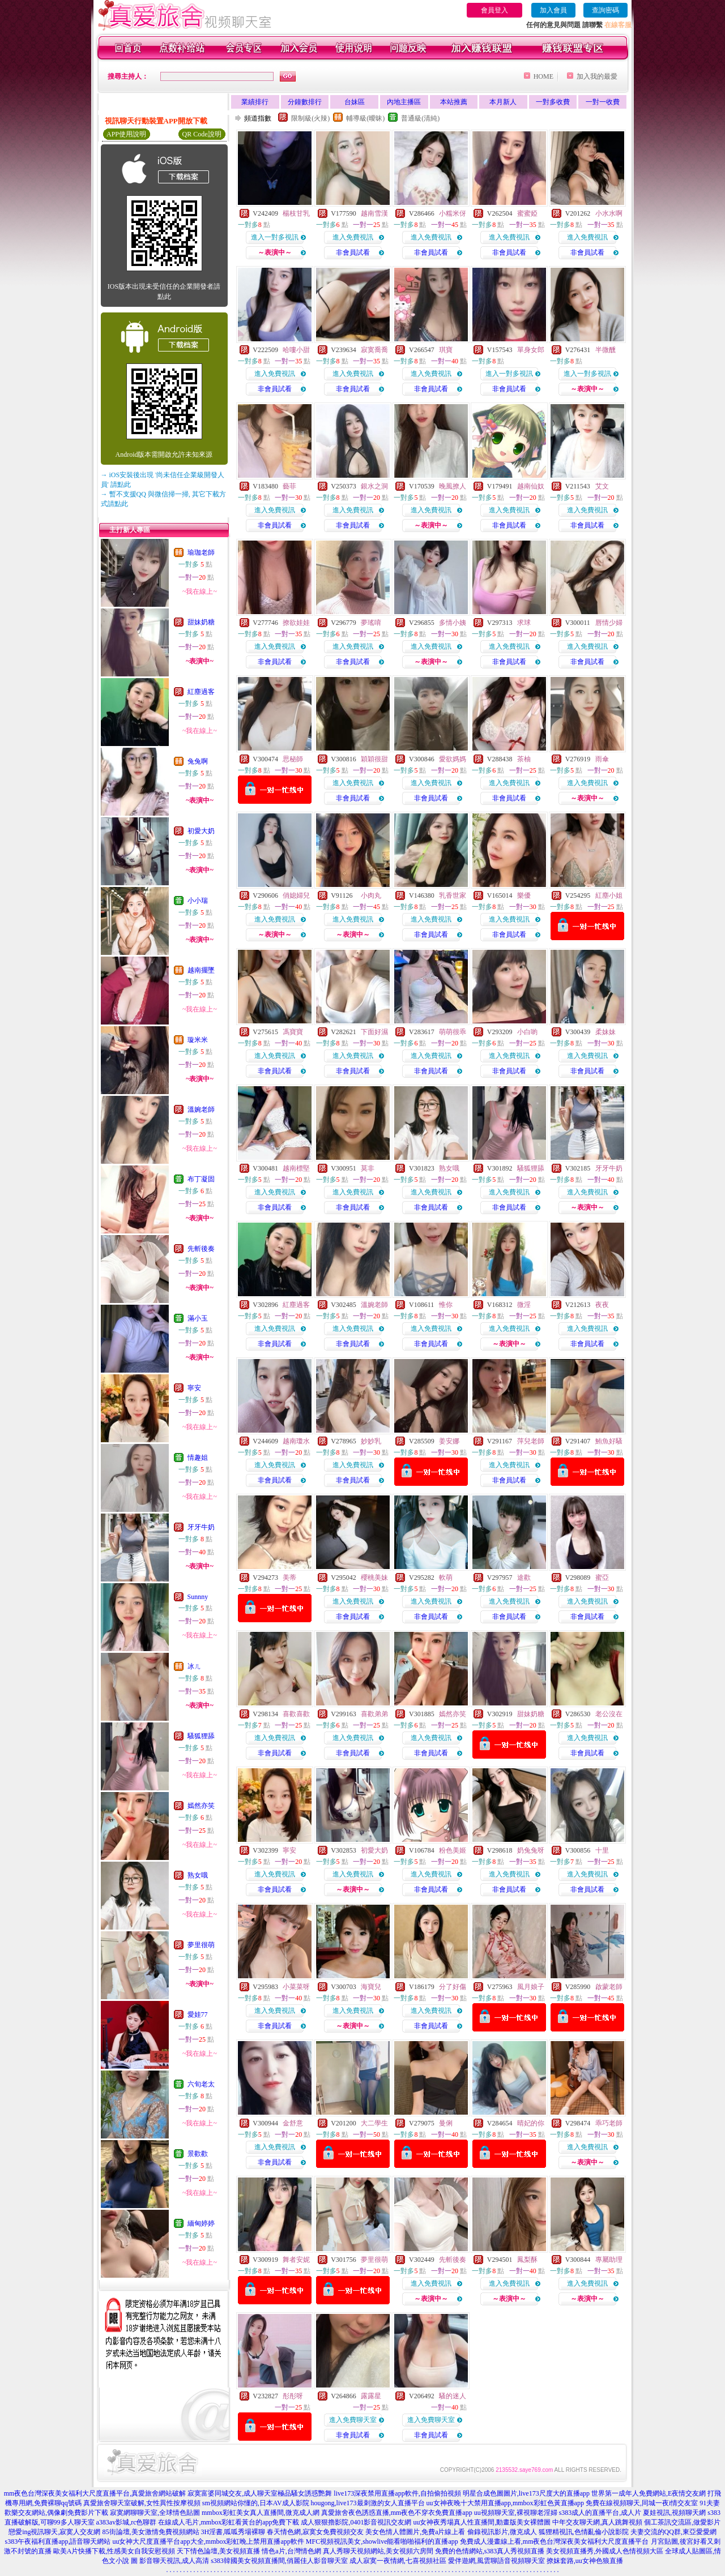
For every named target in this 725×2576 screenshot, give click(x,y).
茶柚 (524, 759)
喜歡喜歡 (296, 1714)
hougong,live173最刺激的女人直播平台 (368, 2503)
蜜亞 (602, 1577)
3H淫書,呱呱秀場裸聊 (233, 2532)
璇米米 (197, 1040)
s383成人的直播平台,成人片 (600, 2513)
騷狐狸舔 (201, 1736)
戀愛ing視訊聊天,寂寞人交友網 (54, 2532)
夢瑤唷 (371, 623)
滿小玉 (197, 1318)
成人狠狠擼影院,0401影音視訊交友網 (356, 2522)
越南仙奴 (530, 486)
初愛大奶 (201, 831)
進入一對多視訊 (274, 237)
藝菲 (289, 486)
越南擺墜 (201, 970)
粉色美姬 (452, 1850)
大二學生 (374, 2123)
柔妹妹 (605, 1032)
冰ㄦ (194, 1666)
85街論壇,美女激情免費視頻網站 (151, 2532)
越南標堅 (296, 1168)
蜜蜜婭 (527, 213)
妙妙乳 (371, 1441)
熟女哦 (197, 1875)
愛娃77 (197, 2014)
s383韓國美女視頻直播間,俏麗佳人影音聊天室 (279, 2561)
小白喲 (527, 1032)
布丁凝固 (201, 1179)
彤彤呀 (293, 2396)
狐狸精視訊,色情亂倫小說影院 (584, 2532)
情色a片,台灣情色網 (291, 2551)
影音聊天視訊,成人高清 (174, 2561)
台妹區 (354, 102)
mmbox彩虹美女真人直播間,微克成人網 (260, 2513)
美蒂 (289, 1577)
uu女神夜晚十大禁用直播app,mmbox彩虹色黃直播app (505, 2503)
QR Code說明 (201, 134)
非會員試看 (353, 252)
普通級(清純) (420, 118)
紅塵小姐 (608, 895)
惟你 (446, 1305)
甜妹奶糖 (201, 622)
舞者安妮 (296, 2260)
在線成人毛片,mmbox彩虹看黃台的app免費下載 (228, 2522)
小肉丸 (371, 895)
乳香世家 (452, 895)
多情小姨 (452, 623)
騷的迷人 (452, 2396)
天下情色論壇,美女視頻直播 (218, 2551)
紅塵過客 (201, 692)
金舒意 (293, 2123)
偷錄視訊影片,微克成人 (502, 2532)
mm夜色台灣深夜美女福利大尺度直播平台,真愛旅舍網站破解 (95, 2493)
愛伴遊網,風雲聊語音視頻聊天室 (496, 2561)
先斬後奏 (201, 1249)
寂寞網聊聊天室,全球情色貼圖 (155, 2513)
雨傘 (602, 759)
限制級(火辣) (310, 118)
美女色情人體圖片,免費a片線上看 (415, 2532)
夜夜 (602, 1305)
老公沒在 (608, 1714)
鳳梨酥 (527, 2260)
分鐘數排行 (305, 102)
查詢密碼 (605, 10)
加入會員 (553, 10)
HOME (543, 76)
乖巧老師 (608, 2123)
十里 (602, 1850)
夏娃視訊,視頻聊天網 (674, 2513)
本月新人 (503, 102)
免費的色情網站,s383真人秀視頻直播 (490, 2551)
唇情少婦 (608, 623)
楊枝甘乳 (296, 213)
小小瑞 (197, 901)
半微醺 (605, 350)
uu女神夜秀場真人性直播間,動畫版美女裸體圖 (482, 2522)
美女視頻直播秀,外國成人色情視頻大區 (604, 2551)
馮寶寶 (293, 1032)
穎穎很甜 (374, 759)
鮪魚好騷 (608, 1441)
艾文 (602, 486)
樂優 (524, 895)
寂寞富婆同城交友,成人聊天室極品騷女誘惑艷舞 (259, 2493)
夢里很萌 (201, 1945)
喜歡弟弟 (374, 1714)
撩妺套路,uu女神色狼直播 (585, 2561)
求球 (524, 623)
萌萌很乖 (452, 1032)
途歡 (524, 1577)
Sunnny (197, 1597)
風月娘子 (530, 1987)
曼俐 (446, 2123)
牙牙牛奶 (201, 1527)
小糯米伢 (452, 213)
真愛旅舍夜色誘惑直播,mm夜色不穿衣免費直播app (396, 2513)
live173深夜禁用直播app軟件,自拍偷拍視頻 (397, 2493)
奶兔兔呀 (530, 1850)
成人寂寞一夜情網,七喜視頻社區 (397, 2561)
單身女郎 (530, 350)
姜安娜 (449, 1441)
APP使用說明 (126, 134)
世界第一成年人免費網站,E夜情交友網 (648, 2493)
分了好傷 (452, 1987)
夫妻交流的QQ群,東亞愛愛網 (673, 2532)
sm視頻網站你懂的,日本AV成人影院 (255, 2503)
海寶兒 (371, 1987)
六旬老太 (201, 2084)
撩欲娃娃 (296, 623)
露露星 (371, 2396)
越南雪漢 (374, 213)
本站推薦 (453, 102)
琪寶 (446, 350)
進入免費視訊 (352, 237)
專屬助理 (608, 2260)
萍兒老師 (530, 1441)
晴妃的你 (530, 2123)
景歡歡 (197, 2154)
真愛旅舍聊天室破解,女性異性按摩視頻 (142, 2503)
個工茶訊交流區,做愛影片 (682, 2522)
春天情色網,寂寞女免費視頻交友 (315, 2532)
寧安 (194, 1388)
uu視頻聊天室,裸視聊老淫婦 (515, 2513)
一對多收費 (553, 102)
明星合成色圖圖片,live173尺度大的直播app (526, 2493)
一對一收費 (603, 102)
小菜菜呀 (296, 1987)
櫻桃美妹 (374, 1577)
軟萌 (446, 1577)
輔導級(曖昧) (365, 118)
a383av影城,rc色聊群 (126, 2522)
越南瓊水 (296, 1441)
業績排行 (254, 102)
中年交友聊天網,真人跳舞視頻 (597, 2522)
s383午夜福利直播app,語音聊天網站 (57, 2541)
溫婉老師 (201, 1109)
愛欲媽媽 (452, 759)
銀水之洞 (374, 486)
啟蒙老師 (608, 1987)
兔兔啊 (197, 761)
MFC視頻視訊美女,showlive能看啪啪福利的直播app (382, 2541)
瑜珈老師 (201, 552)
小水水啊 (608, 213)
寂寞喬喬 (374, 350)
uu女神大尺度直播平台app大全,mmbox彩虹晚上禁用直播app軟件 (208, 2541)
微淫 (524, 1305)
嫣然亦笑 (201, 1806)
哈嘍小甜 (296, 350)
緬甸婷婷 (201, 2223)
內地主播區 (404, 102)
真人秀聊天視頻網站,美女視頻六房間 (378, 2551)
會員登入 (494, 10)
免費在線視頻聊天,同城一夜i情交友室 (642, 2503)
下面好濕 (374, 1032)
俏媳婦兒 (296, 895)
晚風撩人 (452, 486)
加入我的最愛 (597, 76)
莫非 (367, 1168)
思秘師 (293, 759)
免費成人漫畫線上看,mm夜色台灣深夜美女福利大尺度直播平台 (554, 2541)
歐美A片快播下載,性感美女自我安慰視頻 (114, 2551)
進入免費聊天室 (353, 2420)
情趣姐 (197, 1457)
